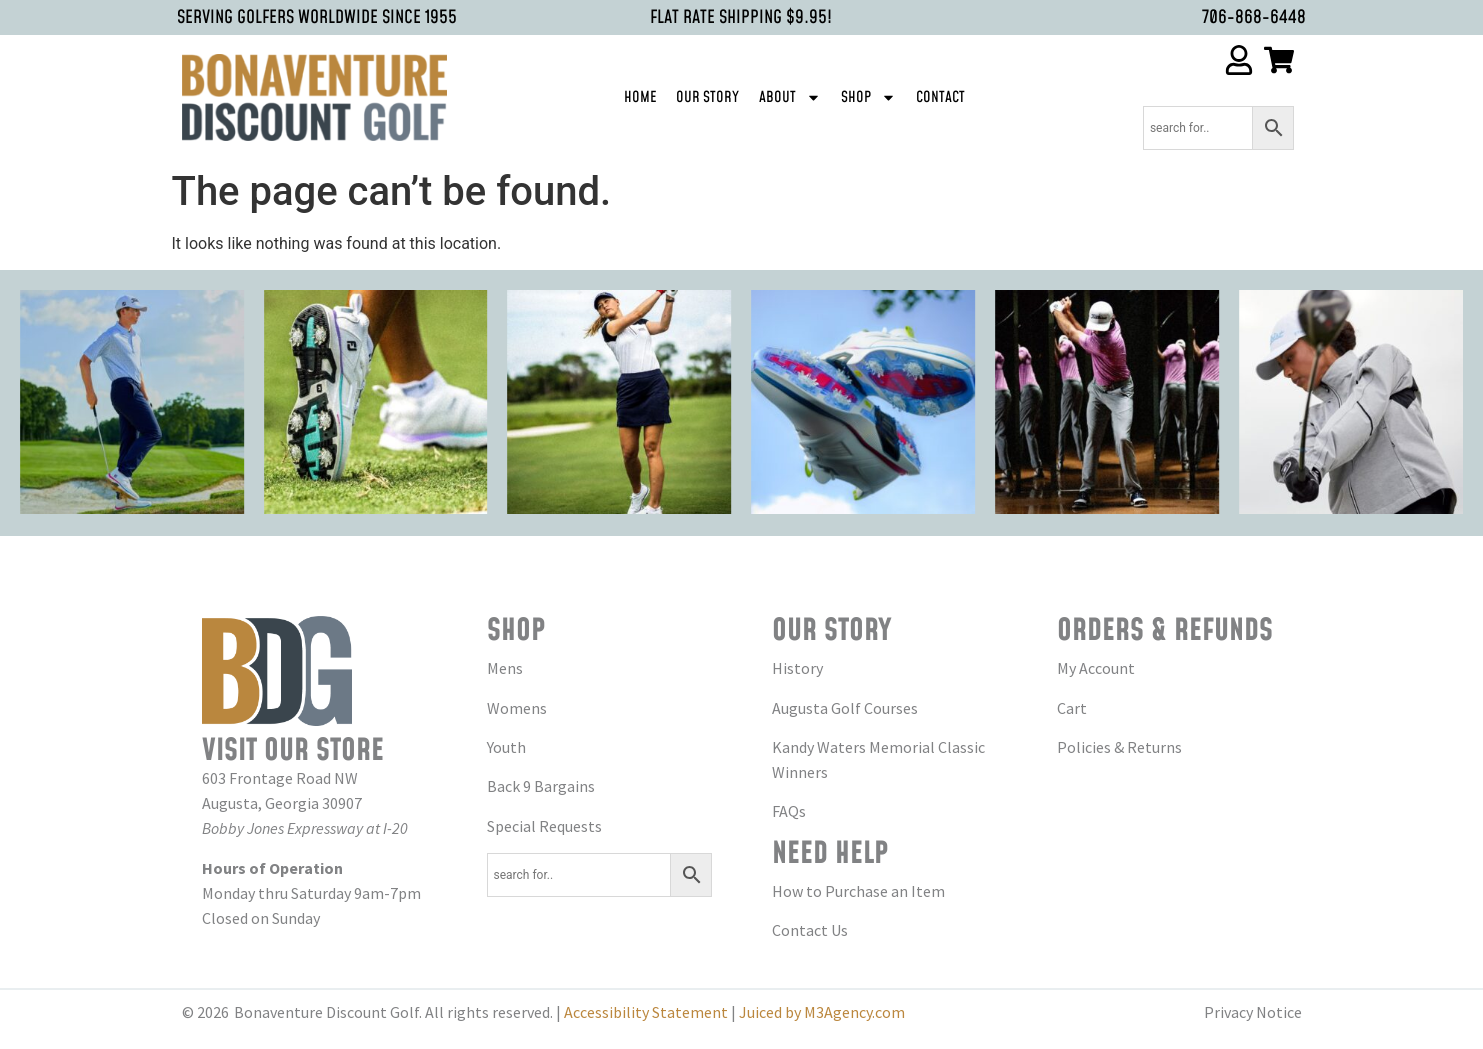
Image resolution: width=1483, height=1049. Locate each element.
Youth (506, 747)
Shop (868, 97)
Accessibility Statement (646, 1012)
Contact (940, 97)
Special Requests (544, 826)
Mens (505, 668)
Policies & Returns (1119, 747)
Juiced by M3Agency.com (822, 1012)
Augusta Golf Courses (845, 708)
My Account (1096, 668)
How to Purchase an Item (858, 891)
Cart (1072, 708)
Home (640, 97)
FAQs (789, 811)
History (797, 668)
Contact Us (810, 930)
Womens (517, 708)
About (790, 97)
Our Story (707, 97)
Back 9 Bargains (541, 786)
